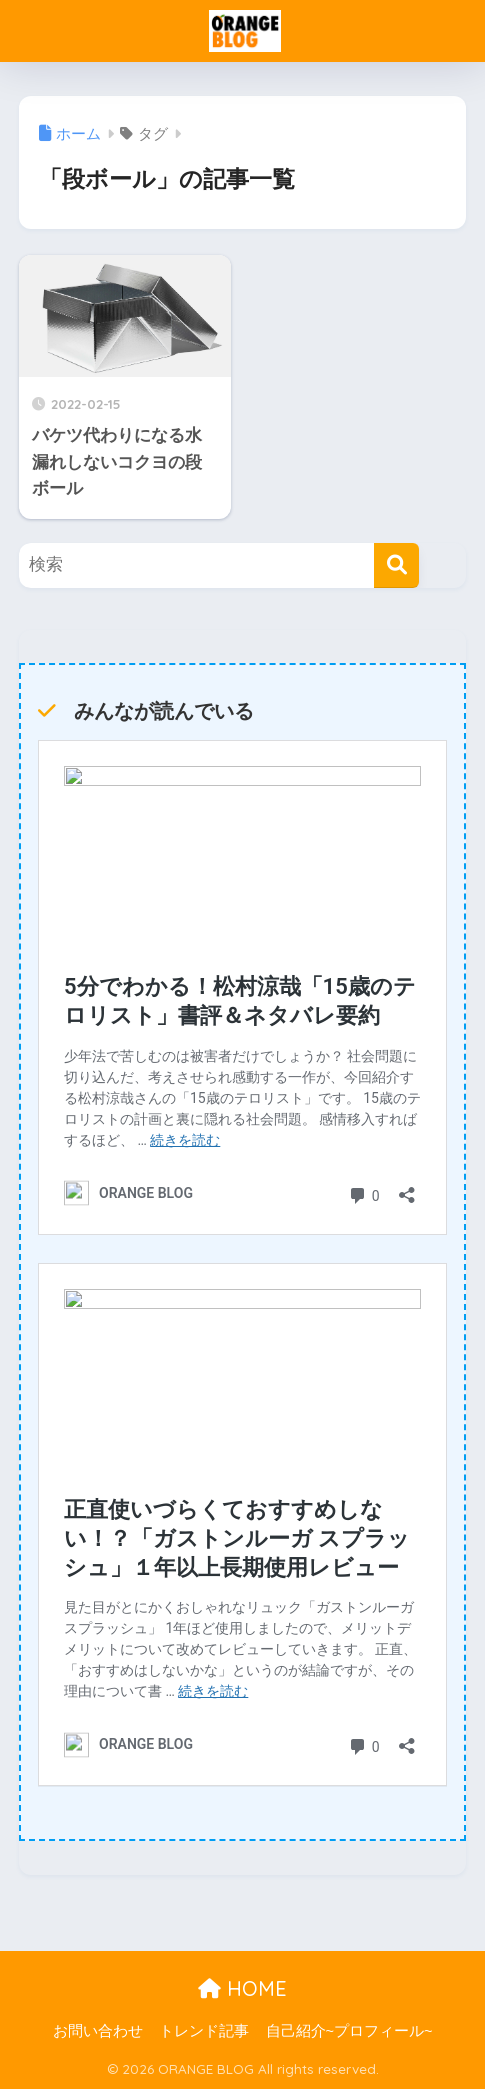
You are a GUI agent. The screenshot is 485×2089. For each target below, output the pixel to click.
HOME (242, 1988)
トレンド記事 (204, 2031)
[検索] (396, 565)
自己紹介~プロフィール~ (349, 2031)
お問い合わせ (98, 2031)
